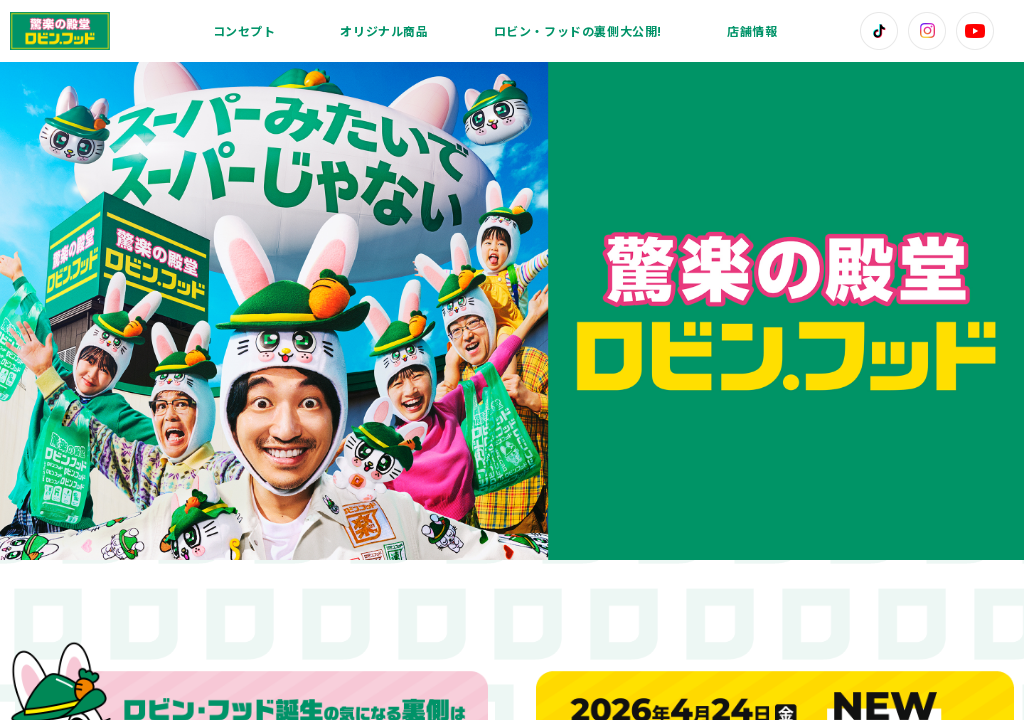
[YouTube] (975, 31)
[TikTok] (879, 31)
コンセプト (244, 30)
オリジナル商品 (384, 30)
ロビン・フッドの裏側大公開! (578, 30)
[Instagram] (927, 31)
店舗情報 (752, 30)
